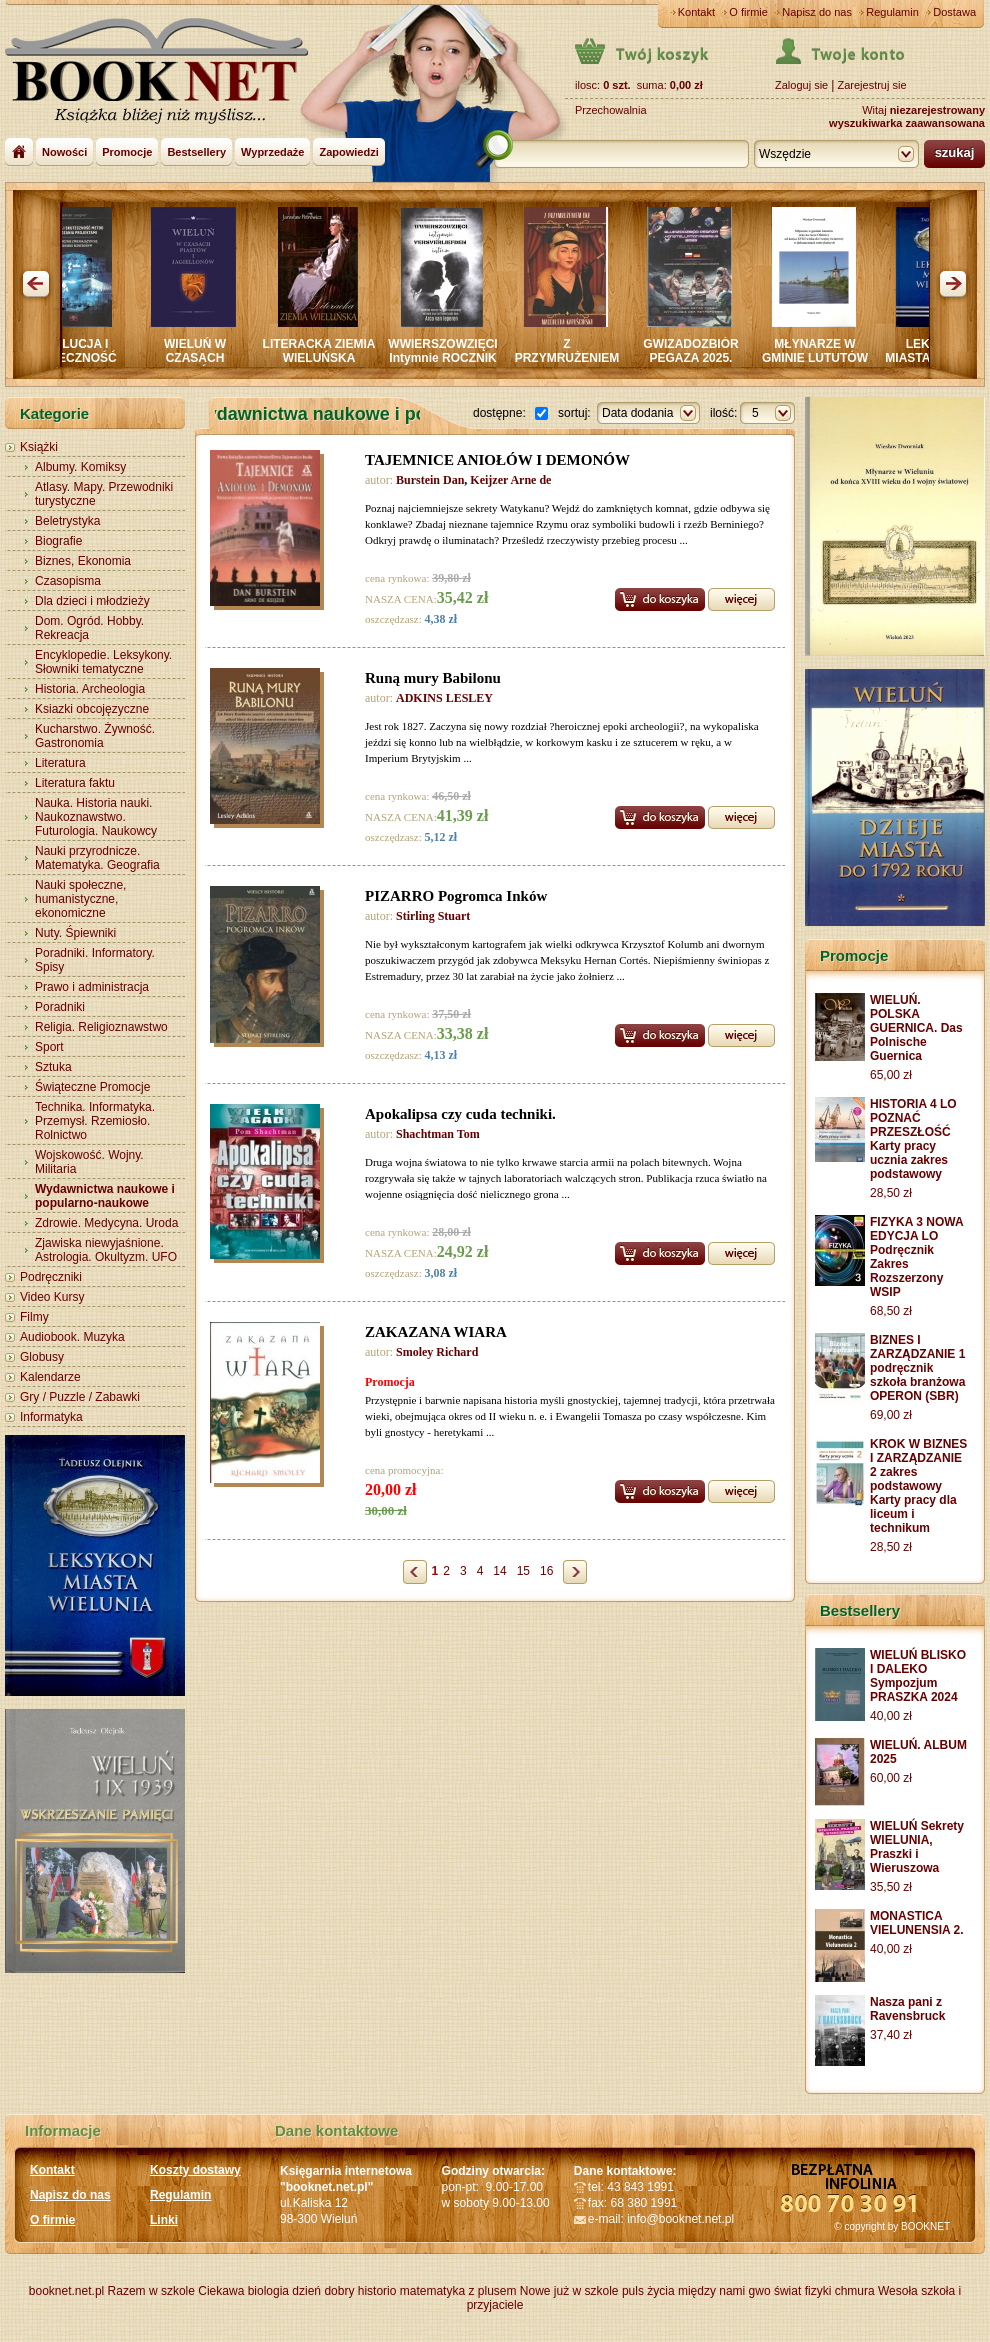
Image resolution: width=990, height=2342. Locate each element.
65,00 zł (891, 1075)
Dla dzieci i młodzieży (92, 601)
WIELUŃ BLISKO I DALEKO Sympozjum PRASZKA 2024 (918, 1676)
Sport (49, 1047)
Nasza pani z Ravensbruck (907, 2009)
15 (523, 1571)
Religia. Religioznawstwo (101, 1027)
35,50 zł (891, 1887)
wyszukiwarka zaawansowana (907, 123)
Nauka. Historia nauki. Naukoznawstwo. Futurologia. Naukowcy (96, 817)
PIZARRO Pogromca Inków (456, 896)
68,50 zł (891, 1311)
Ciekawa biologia (243, 2291)
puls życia (648, 2291)
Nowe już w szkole (569, 2291)
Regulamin (892, 12)
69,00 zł (891, 1415)
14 (499, 1571)
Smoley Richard (437, 1352)
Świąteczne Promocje (92, 1087)
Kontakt (696, 12)
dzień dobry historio (344, 2291)
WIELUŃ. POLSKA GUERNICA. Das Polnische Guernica (916, 1028)
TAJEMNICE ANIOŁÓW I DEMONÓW (497, 460)
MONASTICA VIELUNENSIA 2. (917, 1923)
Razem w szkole (151, 2291)
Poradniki (60, 1007)
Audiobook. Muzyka (72, 1337)
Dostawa (954, 12)
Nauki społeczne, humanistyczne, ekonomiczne (80, 899)
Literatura (60, 763)
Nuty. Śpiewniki (75, 933)
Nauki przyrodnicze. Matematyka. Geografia (97, 858)
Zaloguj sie (801, 85)
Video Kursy (52, 1297)
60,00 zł (891, 1778)
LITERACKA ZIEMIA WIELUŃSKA (326, 351)
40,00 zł (891, 1716)
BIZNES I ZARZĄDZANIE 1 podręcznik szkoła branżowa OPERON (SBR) (917, 1368)
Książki (39, 447)
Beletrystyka (67, 521)
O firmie (748, 12)
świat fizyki (802, 2291)
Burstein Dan (430, 480)
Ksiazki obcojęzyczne (92, 709)
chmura (855, 2291)
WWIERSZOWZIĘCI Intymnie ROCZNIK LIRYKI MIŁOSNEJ (449, 358)
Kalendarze (50, 1377)
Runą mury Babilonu (433, 678)
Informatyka (51, 1417)
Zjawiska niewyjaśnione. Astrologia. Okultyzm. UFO (106, 1250)
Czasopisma (68, 581)
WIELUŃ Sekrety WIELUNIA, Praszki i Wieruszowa (917, 1847)
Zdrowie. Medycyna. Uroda (106, 1223)
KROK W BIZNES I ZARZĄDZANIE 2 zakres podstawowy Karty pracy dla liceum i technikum (918, 1486)
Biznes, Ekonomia (83, 561)
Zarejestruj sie (871, 85)
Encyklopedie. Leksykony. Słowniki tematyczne (103, 662)
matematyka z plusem (458, 2291)
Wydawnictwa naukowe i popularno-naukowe (105, 1196)
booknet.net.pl (66, 2291)
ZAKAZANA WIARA (436, 1332)
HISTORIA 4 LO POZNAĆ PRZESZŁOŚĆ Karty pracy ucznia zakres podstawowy (913, 1139)
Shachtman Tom (438, 1134)
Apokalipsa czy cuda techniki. (460, 1114)
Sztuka (53, 1067)
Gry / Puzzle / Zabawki (80, 1397)
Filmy (34, 1317)
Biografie (58, 541)
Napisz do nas (817, 12)
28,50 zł (891, 1193)
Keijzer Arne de (510, 480)
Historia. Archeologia (90, 689)
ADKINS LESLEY (444, 698)
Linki (164, 2220)
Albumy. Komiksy (80, 467)
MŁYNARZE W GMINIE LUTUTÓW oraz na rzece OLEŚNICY (822, 365)
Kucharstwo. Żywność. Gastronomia (95, 736)
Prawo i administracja (92, 987)
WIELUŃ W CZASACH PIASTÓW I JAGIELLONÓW (201, 365)
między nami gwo (724, 2291)
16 (546, 1571)
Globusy (42, 1357)
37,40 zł (891, 2035)
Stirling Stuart (433, 916)
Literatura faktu (75, 783)
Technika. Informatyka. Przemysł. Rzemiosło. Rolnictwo (95, 1121)
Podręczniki (51, 1277)
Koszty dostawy (195, 2170)
